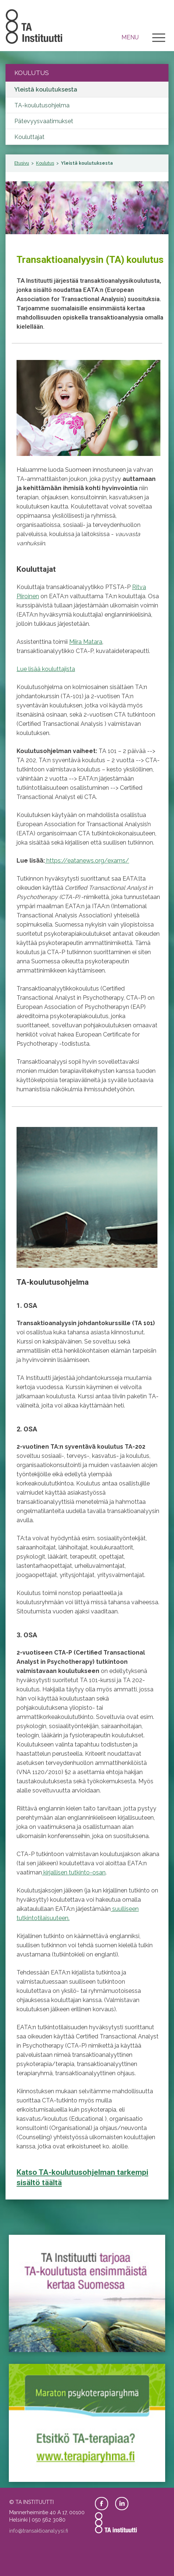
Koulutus (45, 163)
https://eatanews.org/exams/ (87, 860)
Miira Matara (85, 641)
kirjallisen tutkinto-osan (74, 1872)
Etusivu (21, 163)
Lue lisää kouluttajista (46, 669)
